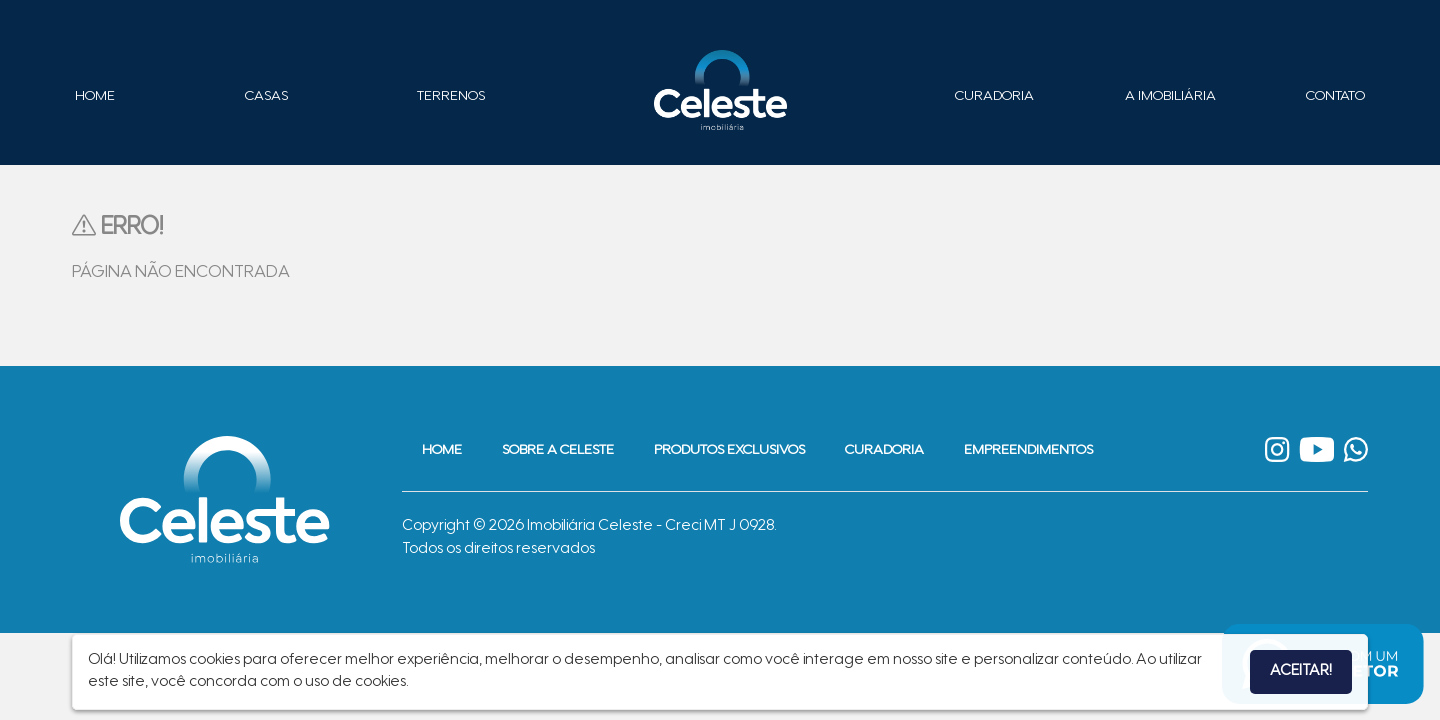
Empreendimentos (1028, 451)
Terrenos (451, 97)
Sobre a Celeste (558, 451)
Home (95, 97)
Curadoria (994, 97)
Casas (266, 97)
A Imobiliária (1170, 97)
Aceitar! (1301, 671)
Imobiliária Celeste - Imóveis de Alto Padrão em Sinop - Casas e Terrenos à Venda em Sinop (720, 90)
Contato (1335, 97)
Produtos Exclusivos (729, 451)
